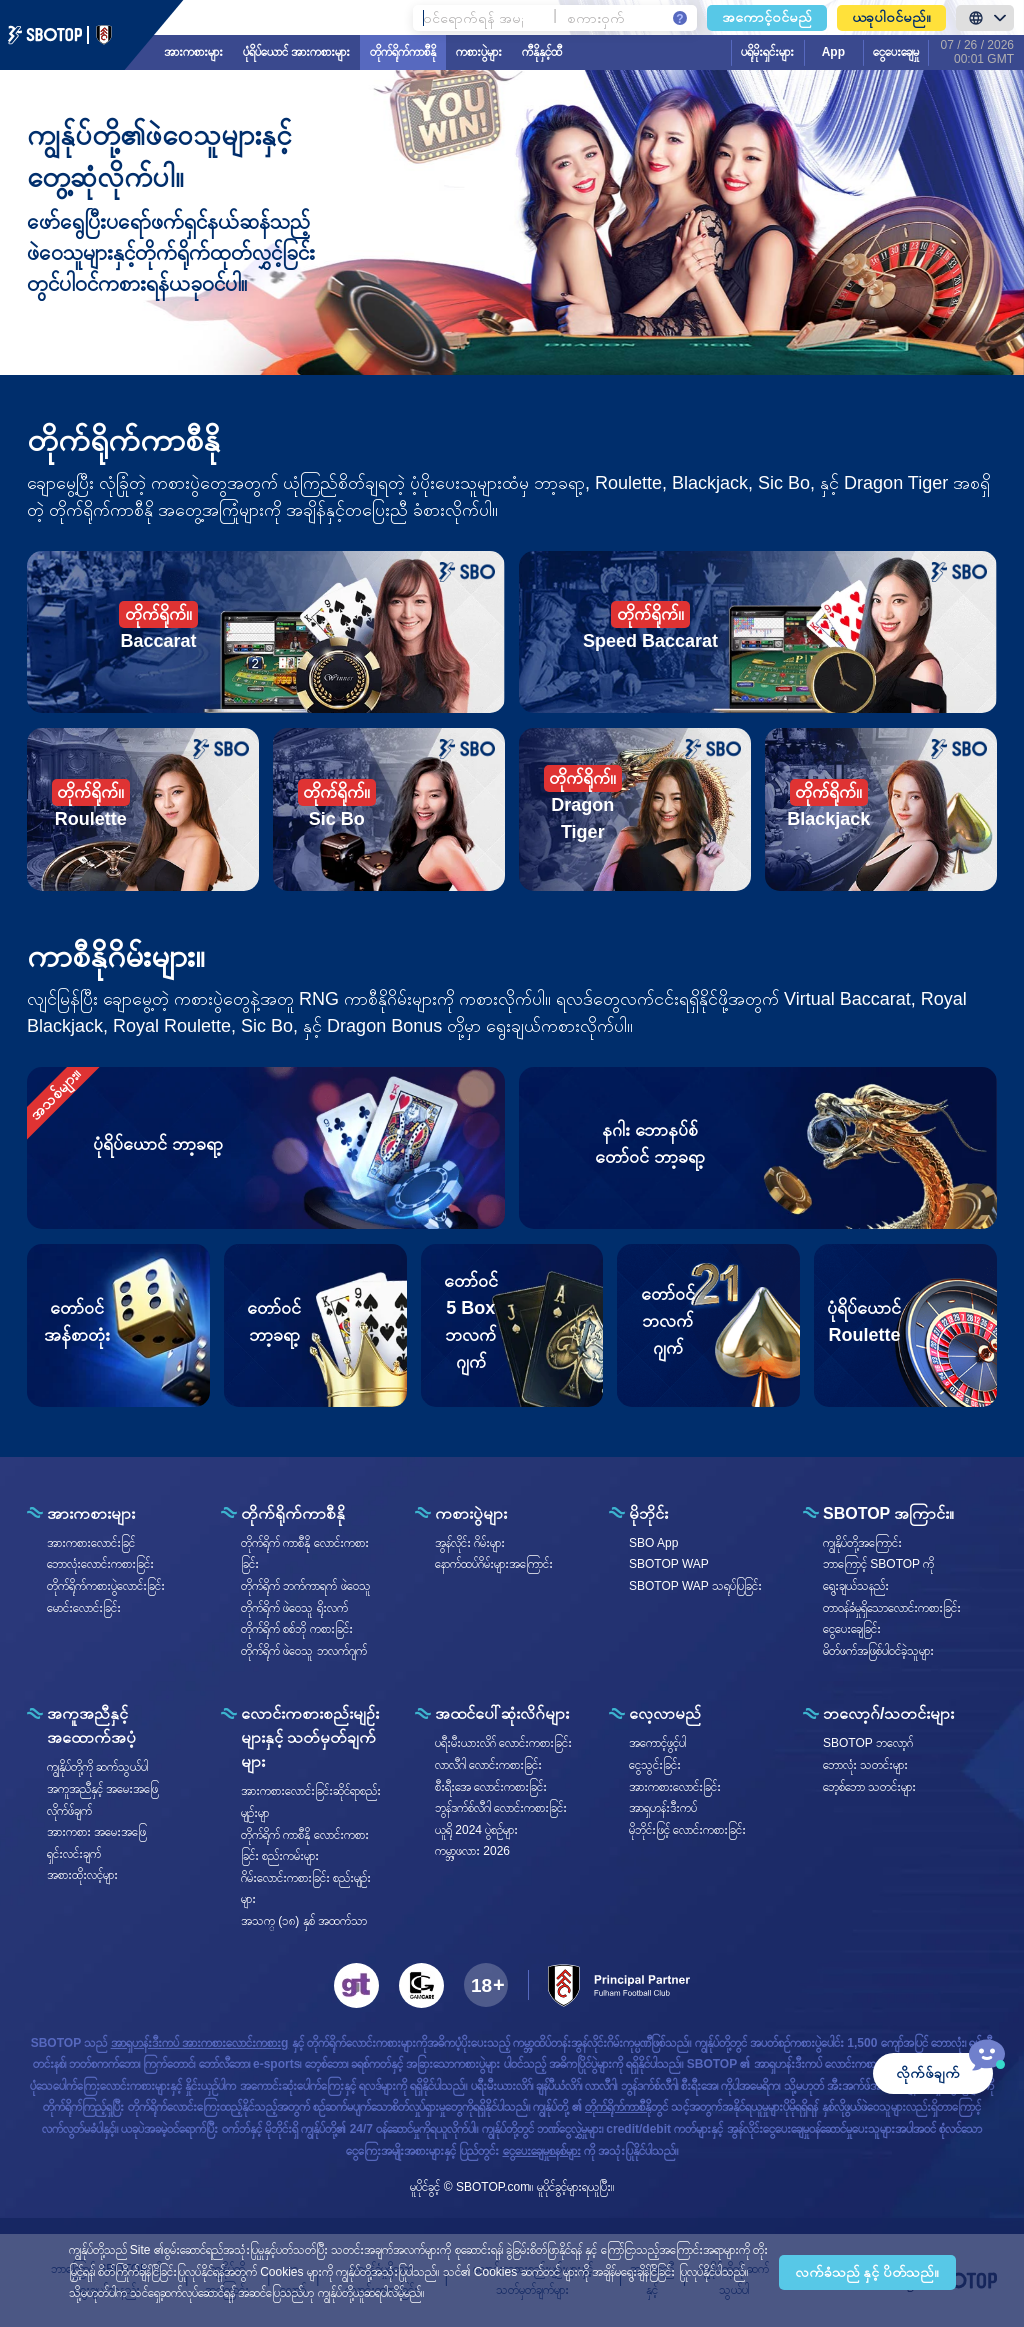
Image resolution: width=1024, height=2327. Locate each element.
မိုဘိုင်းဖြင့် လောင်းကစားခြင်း (687, 1830)
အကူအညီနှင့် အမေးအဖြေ (102, 1789)
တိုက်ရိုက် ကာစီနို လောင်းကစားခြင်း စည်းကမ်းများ (305, 1846)
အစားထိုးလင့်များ (82, 1875)
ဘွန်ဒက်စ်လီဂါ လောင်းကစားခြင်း (501, 1808)
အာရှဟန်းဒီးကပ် (663, 1808)
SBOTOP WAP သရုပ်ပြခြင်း (695, 1586)
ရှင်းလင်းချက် (74, 1854)
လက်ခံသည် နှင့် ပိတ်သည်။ (867, 2272)
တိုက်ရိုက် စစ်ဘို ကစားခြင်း (297, 1629)
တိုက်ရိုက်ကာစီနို (403, 52)
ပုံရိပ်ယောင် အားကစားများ (296, 52)
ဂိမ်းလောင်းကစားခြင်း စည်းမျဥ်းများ (306, 1889)
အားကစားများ (193, 52)
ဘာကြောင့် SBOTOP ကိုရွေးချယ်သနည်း (878, 1575)
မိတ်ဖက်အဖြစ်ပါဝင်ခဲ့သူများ (878, 1651)
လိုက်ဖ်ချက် (69, 1811)
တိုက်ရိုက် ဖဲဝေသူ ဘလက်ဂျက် (304, 1651)
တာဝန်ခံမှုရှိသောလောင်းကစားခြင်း (892, 1608)
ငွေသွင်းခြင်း (655, 1765)
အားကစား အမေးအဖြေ (96, 1832)
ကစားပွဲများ (479, 52)
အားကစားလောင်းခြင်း (675, 1787)
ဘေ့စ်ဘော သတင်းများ (869, 1787)
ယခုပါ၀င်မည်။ (891, 17)
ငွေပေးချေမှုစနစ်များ (542, 2151)
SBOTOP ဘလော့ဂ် (868, 1743)
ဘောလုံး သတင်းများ (865, 1765)
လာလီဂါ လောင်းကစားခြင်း (488, 1765)
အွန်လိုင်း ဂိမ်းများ (470, 1543)
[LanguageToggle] (985, 18)
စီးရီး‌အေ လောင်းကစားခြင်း (491, 1787)
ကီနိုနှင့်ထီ (542, 52)
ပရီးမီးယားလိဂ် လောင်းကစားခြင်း (503, 1743)
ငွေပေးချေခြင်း (852, 1629)
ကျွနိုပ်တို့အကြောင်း (862, 1543)
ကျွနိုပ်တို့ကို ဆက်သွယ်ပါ (97, 1767)
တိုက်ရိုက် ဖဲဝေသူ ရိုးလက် (294, 1608)
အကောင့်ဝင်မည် (767, 17)
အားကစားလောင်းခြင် (91, 1543)
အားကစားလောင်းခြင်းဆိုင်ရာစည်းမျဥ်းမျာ (311, 1802)
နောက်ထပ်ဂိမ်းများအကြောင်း (494, 1564)
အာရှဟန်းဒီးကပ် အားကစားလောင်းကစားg (200, 2043)
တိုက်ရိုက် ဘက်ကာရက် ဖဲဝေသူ (306, 1586)
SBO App (653, 1543)
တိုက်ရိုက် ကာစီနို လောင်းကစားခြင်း (305, 1554)
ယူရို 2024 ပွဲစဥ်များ (476, 1830)
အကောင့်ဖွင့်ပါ (657, 1743)
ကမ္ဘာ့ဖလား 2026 (472, 1851)
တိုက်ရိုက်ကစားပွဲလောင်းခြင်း (106, 1586)
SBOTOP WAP (669, 1564)
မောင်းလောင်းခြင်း (84, 1608)
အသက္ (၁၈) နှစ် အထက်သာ (304, 1921)
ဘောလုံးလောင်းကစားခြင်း (100, 1564)
